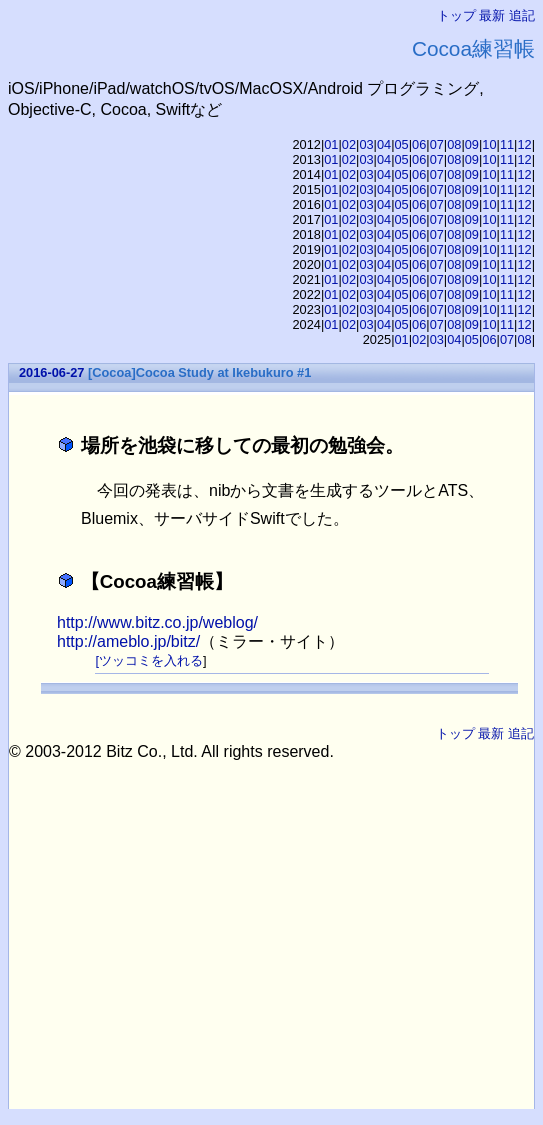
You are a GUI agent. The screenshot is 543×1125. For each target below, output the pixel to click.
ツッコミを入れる (151, 660)
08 (454, 144)
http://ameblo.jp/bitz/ (128, 641)
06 (419, 144)
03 (366, 144)
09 (472, 144)
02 (349, 144)
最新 (492, 15)
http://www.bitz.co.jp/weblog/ (157, 622)
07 (437, 144)
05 (402, 144)
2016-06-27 (51, 372)
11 (507, 144)
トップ (456, 15)
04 (384, 144)
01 (331, 144)
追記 (522, 15)
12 (524, 144)
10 (489, 144)
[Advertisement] (276, 901)
